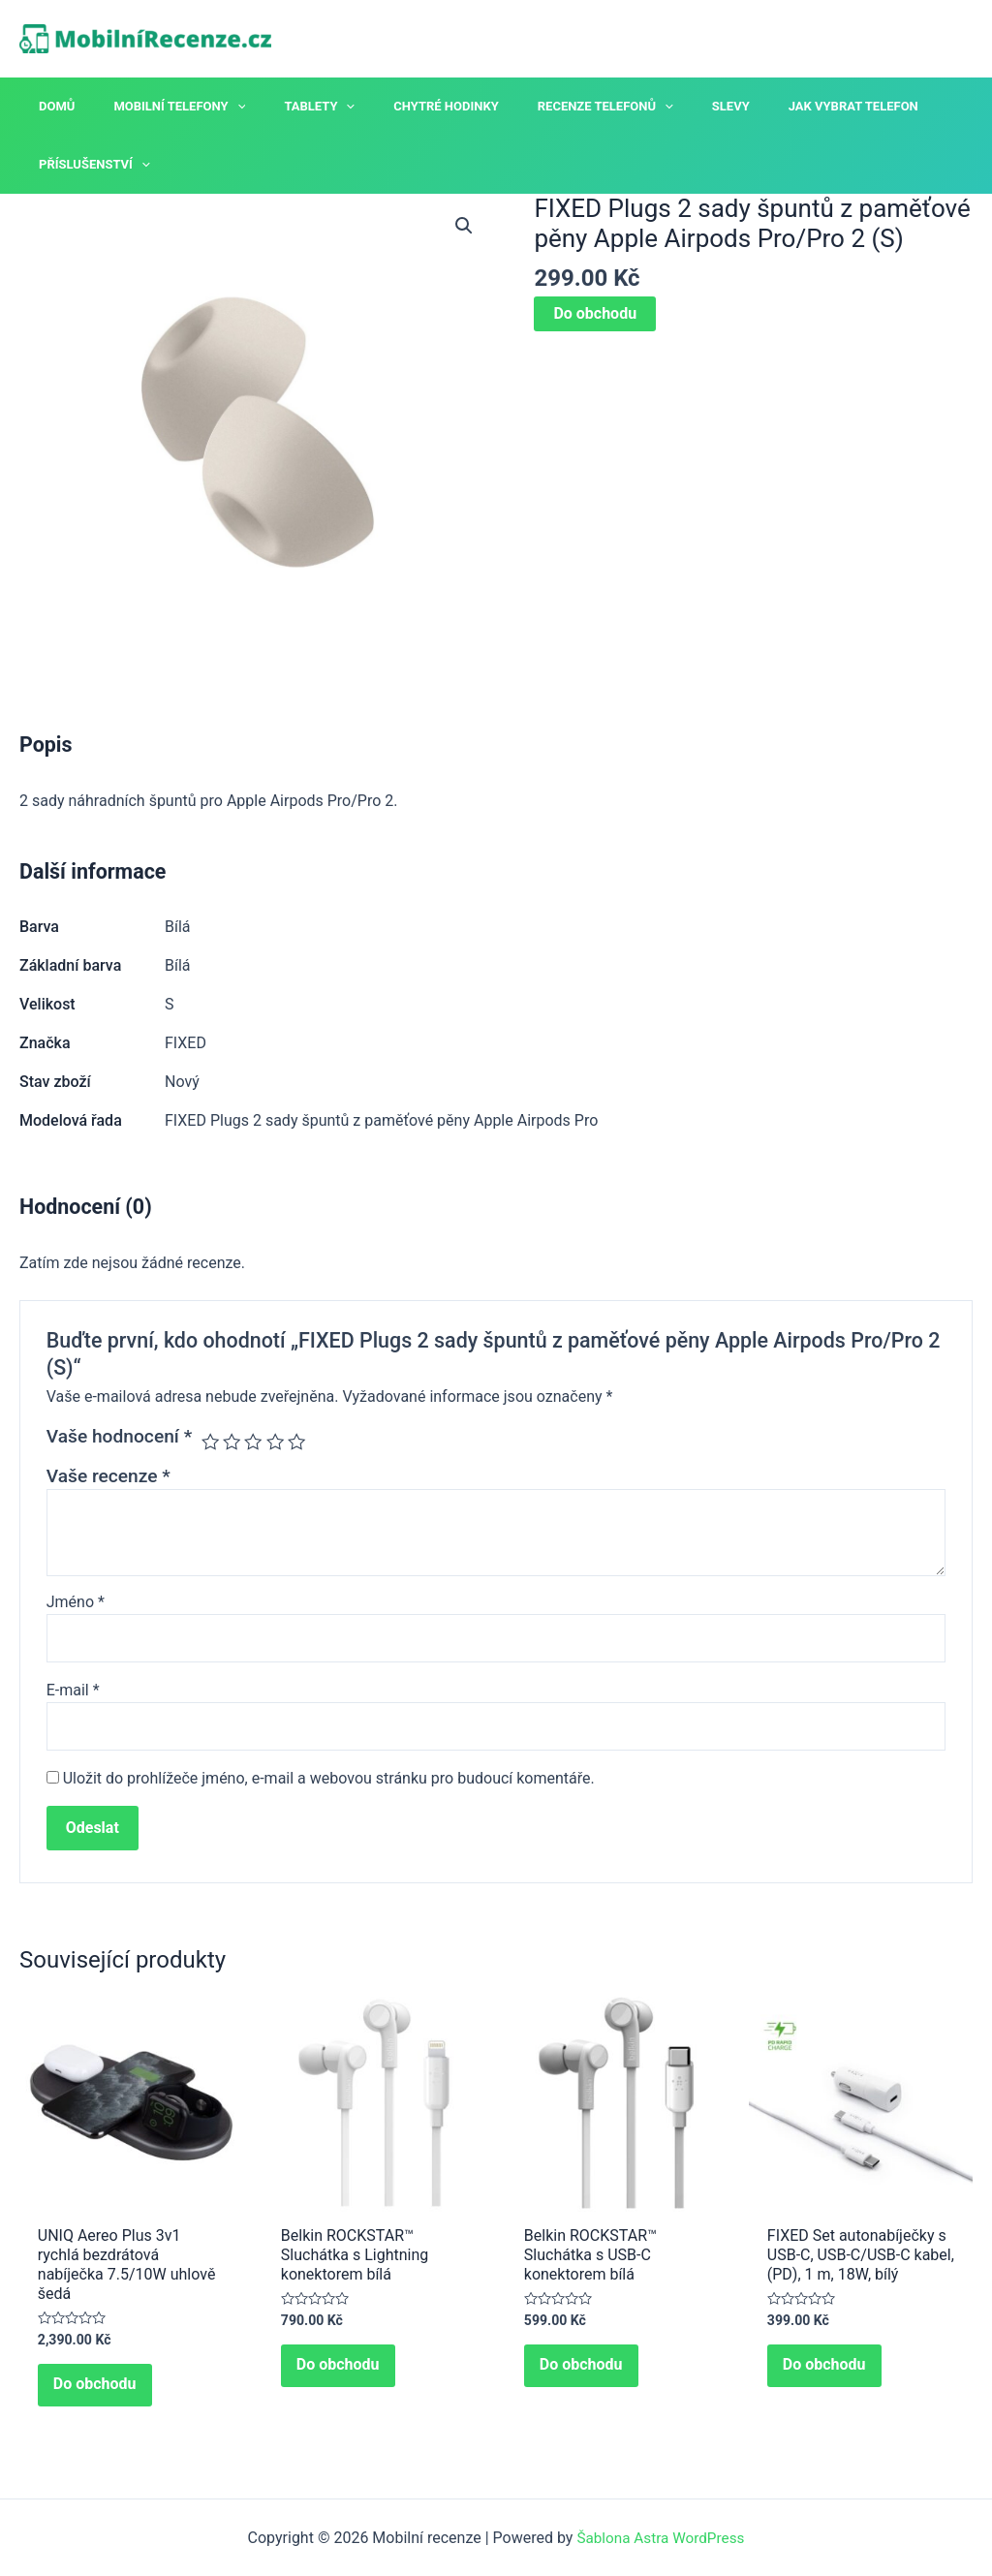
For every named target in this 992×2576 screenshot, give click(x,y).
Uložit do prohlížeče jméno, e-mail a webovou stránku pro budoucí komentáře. (329, 1782)
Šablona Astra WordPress (660, 2538)
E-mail (73, 1692)
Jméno (75, 1602)
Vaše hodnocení (119, 1436)
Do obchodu (594, 313)
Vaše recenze (108, 1476)
